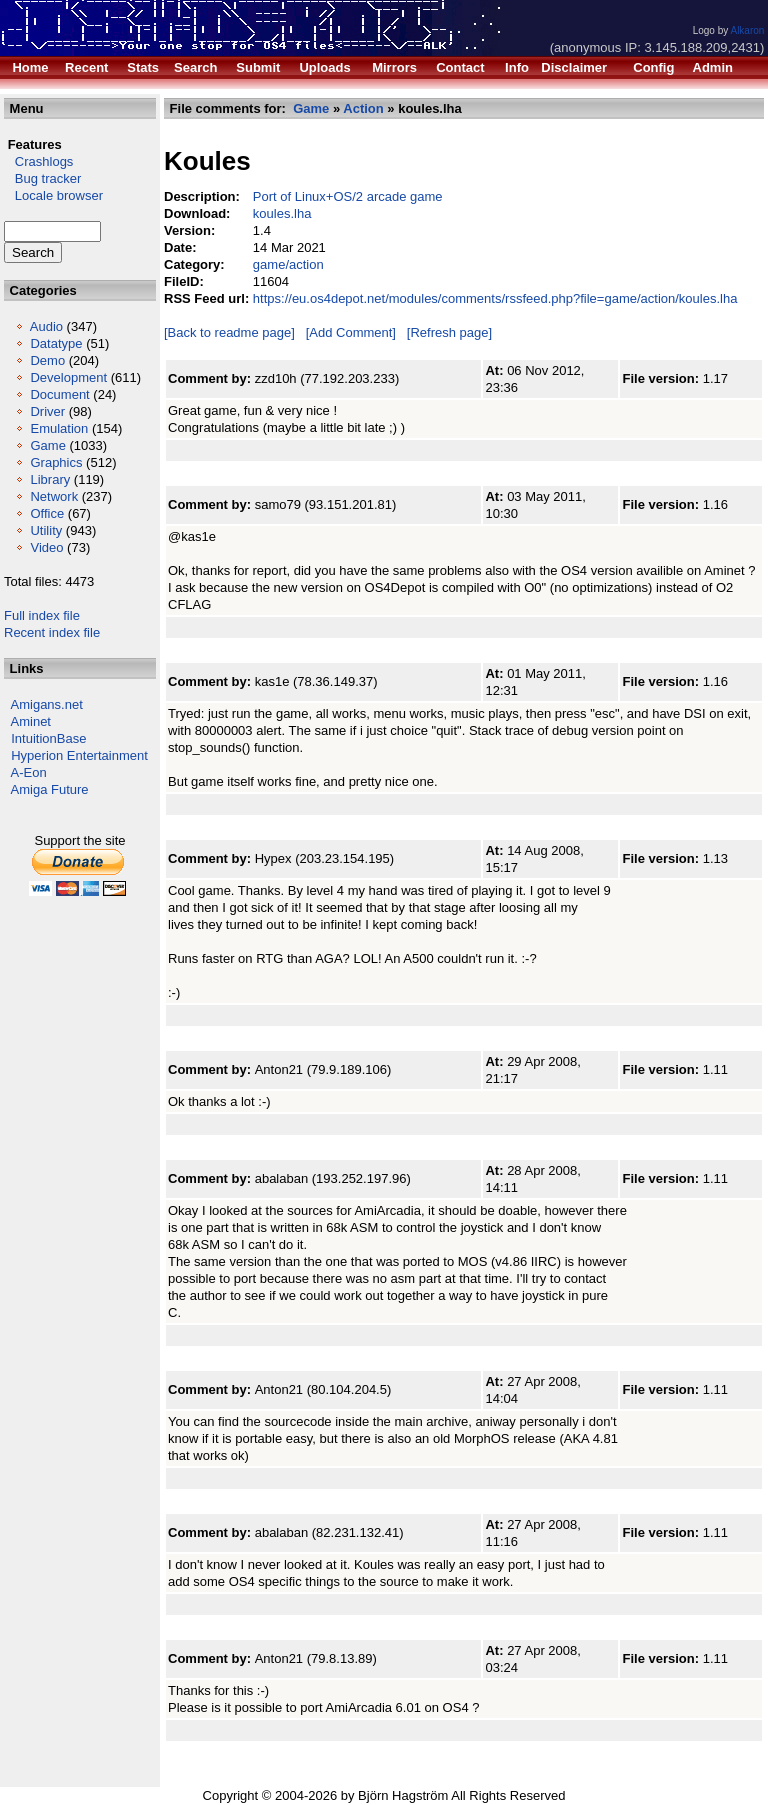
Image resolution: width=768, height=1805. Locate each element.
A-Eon (29, 772)
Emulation (59, 428)
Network (54, 496)
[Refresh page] (449, 332)
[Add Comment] (351, 332)
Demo (47, 360)
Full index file (42, 615)
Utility (46, 530)
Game (47, 445)
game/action (288, 264)
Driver (47, 411)
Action (363, 108)
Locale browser (53, 195)
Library (50, 479)
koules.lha (282, 213)
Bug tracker (42, 178)
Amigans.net (47, 704)
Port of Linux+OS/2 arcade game (348, 196)
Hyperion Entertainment (79, 755)
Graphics (56, 462)
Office (47, 513)
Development (68, 377)
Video (46, 547)
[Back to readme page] (229, 332)
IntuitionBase (48, 738)
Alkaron (747, 30)
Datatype (56, 343)
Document (59, 394)
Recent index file (52, 632)
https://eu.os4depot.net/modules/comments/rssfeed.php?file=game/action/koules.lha (495, 298)
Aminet (31, 721)
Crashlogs (38, 161)
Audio (46, 326)
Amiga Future (50, 789)
